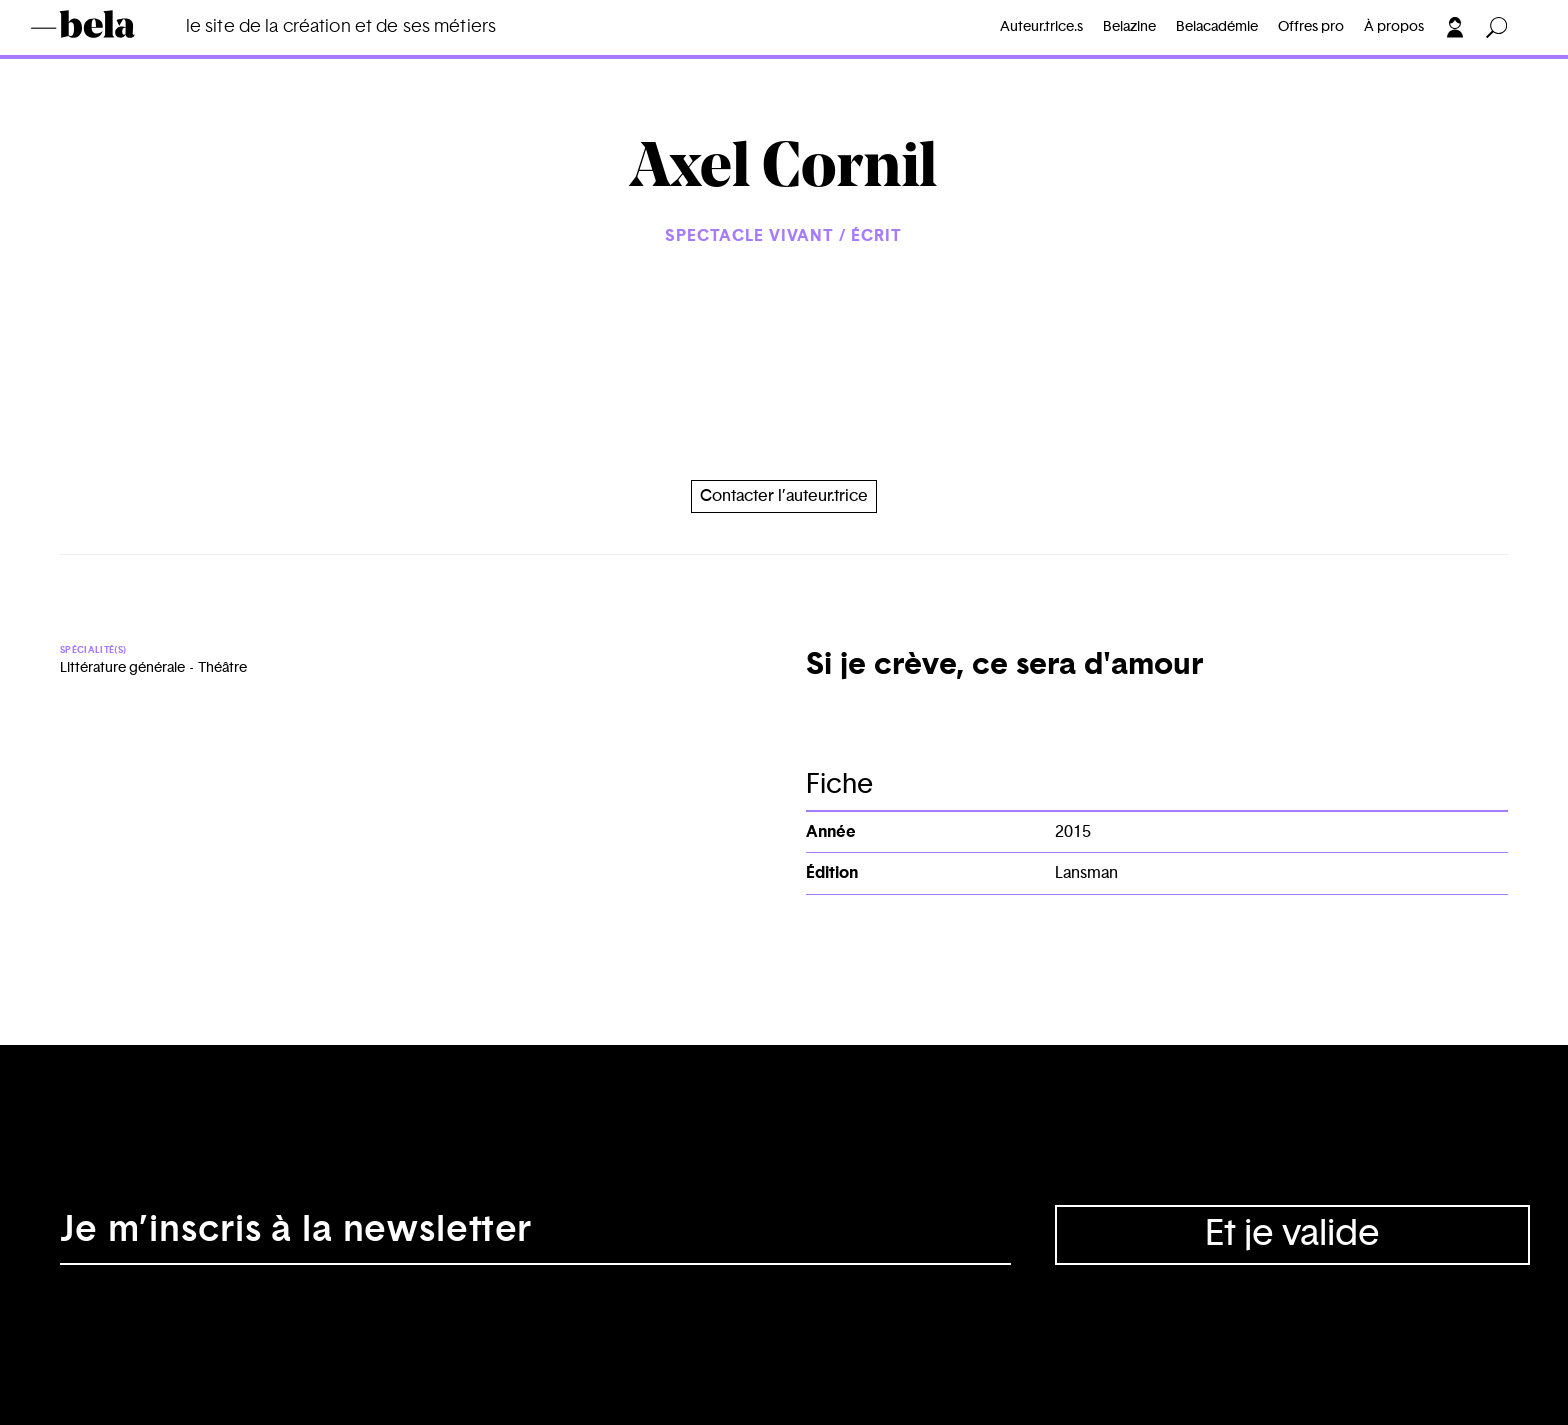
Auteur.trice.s (1041, 27)
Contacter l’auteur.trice (784, 496)
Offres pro (1311, 27)
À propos (1394, 27)
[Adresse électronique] (535, 1235)
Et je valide (1292, 1234)
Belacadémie (1217, 27)
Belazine (1129, 27)
